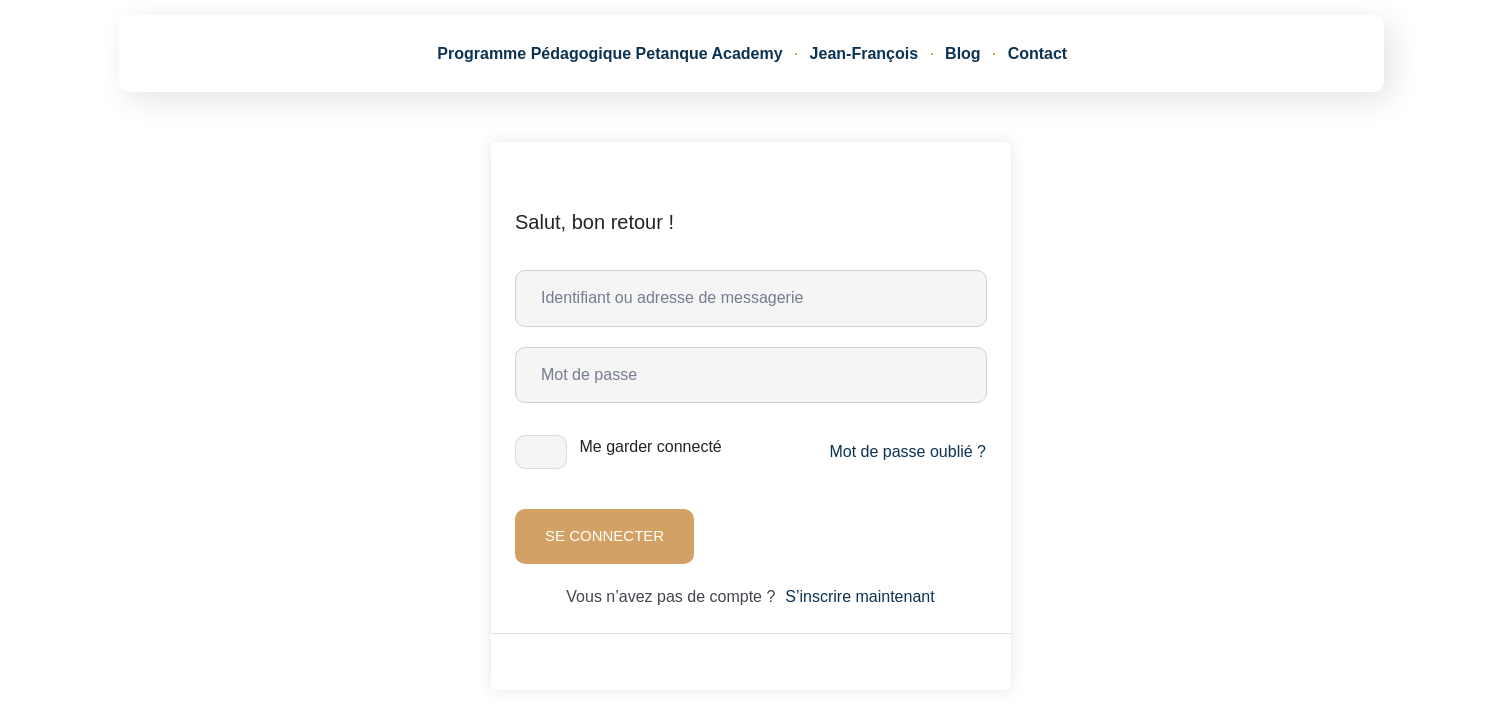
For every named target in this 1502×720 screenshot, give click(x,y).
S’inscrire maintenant (859, 596)
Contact (1038, 53)
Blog (963, 53)
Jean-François (864, 53)
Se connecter (604, 535)
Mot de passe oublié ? (907, 451)
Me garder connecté (650, 446)
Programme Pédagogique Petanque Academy (609, 53)
